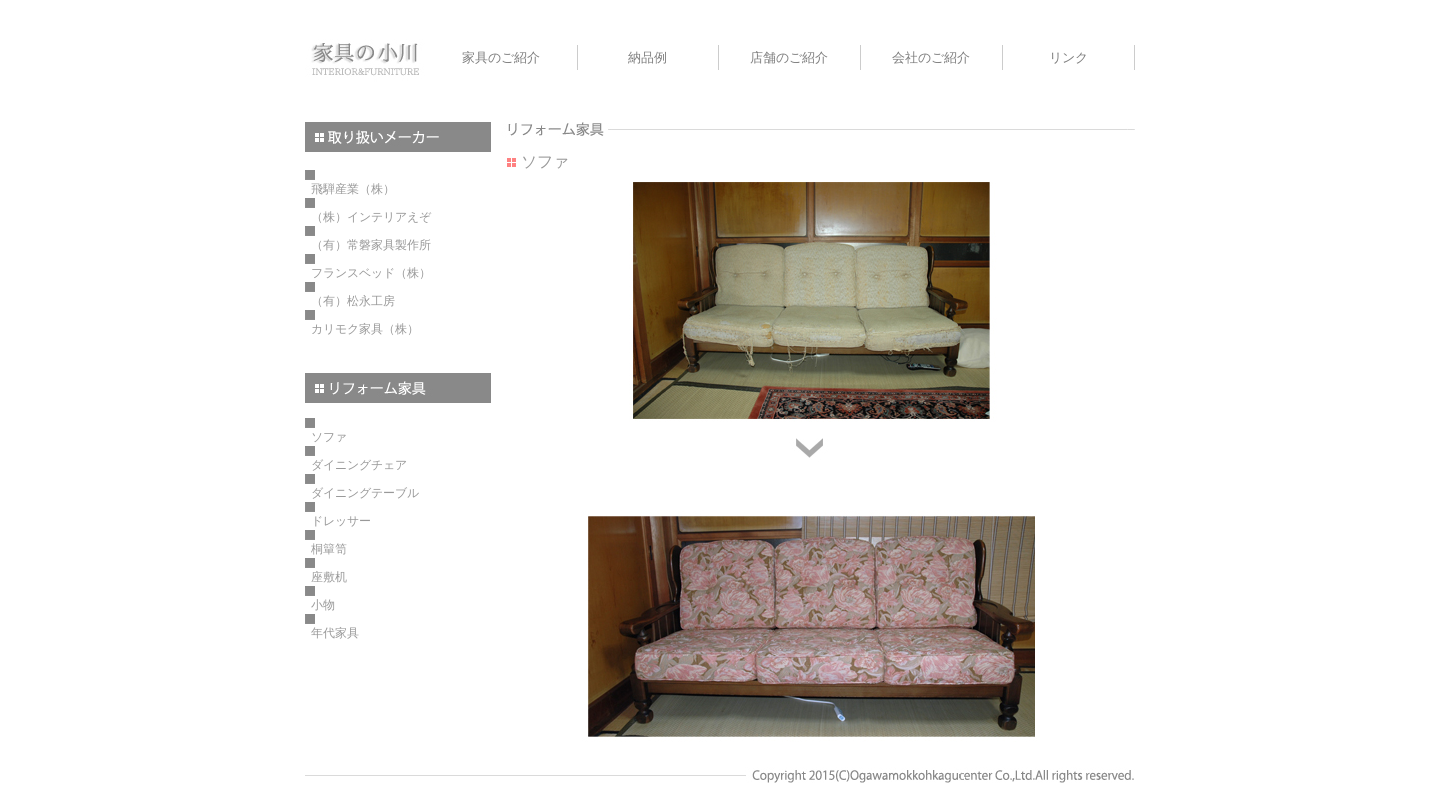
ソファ (329, 437)
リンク (1068, 57)
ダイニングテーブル (365, 493)
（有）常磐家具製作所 (371, 245)
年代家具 (335, 633)
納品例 (647, 57)
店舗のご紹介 (789, 57)
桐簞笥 (329, 549)
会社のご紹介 (931, 57)
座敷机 (329, 577)
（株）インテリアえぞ (371, 217)
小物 (323, 605)
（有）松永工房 (353, 301)
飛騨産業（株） (353, 189)
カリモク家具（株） (365, 329)
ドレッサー (341, 521)
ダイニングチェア (359, 465)
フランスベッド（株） (371, 273)
